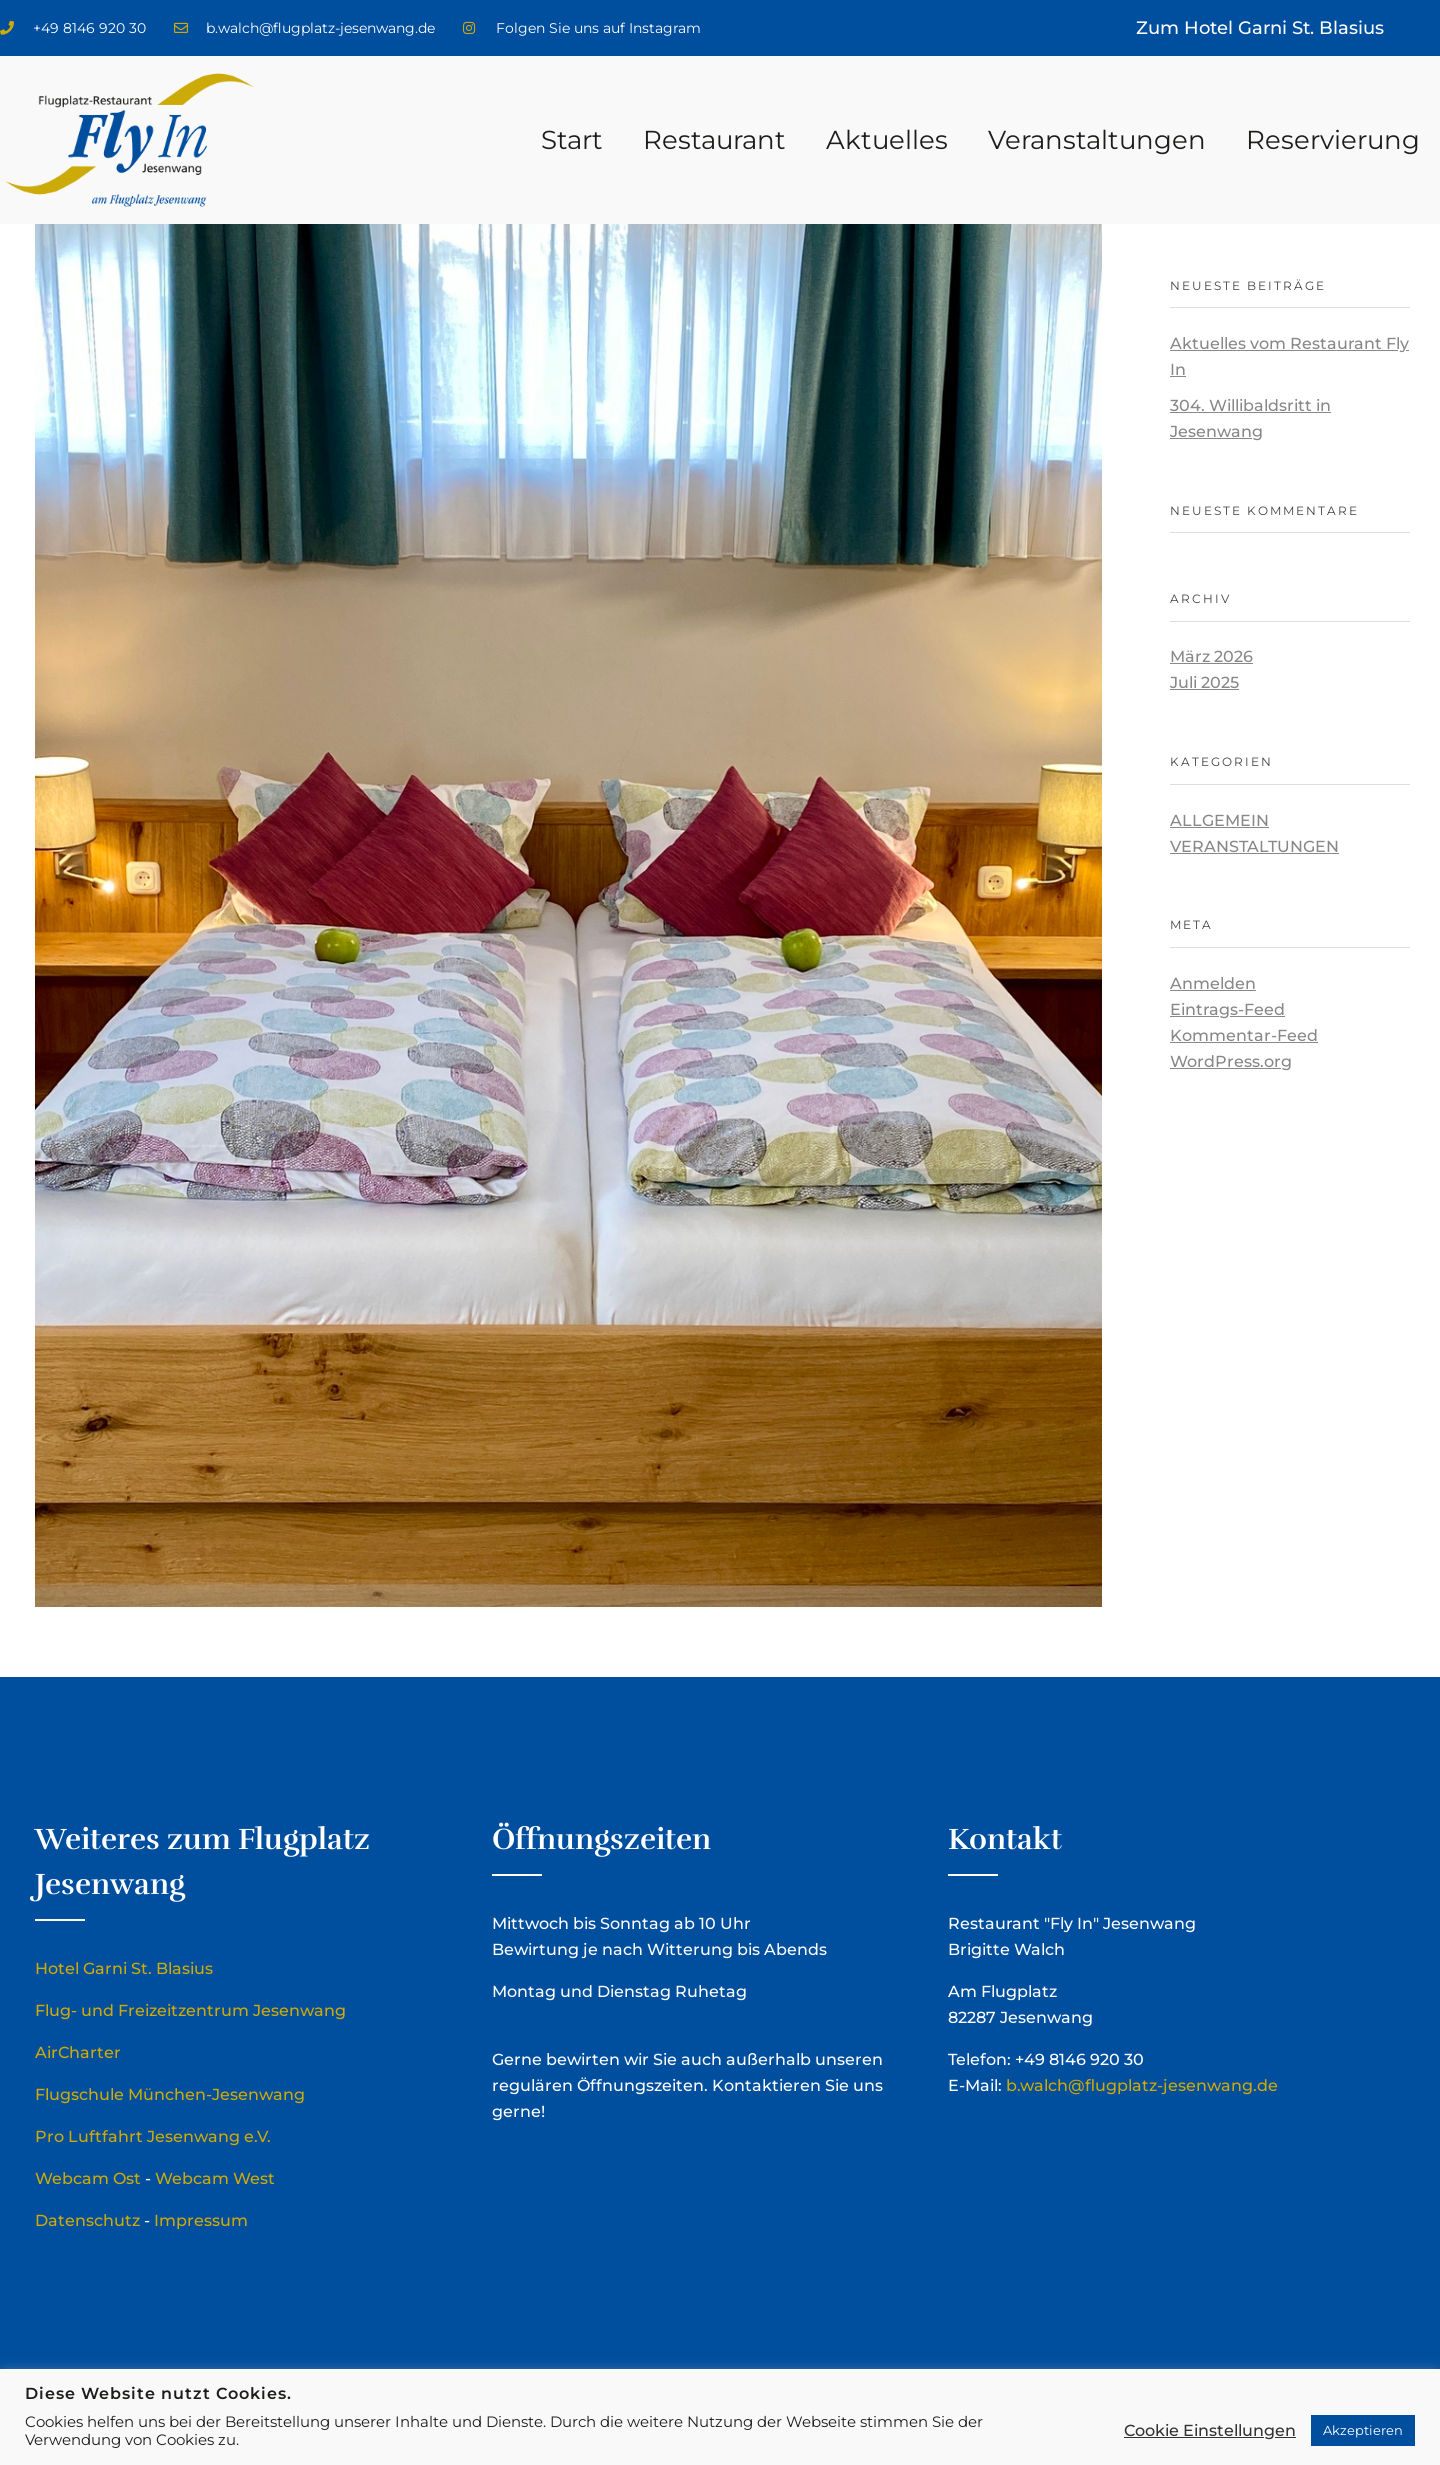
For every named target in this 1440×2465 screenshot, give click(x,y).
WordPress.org (1231, 1061)
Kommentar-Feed (1244, 1035)
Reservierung (1333, 140)
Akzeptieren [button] (1363, 2430)
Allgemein (1219, 820)
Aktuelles (887, 140)
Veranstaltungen (1097, 140)
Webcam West (215, 2178)
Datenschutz (87, 2220)
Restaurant (714, 140)
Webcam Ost (88, 2178)
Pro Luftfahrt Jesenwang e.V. (153, 2136)
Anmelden (1213, 983)
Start (572, 140)
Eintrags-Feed (1227, 1009)
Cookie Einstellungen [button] (1210, 2430)
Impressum (201, 2220)
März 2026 (1211, 656)
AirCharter (78, 2052)
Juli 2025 (1204, 682)
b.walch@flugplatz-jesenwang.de (1142, 2085)
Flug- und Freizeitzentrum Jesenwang (190, 2010)
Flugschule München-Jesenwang (170, 2094)
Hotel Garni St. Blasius (124, 1968)
